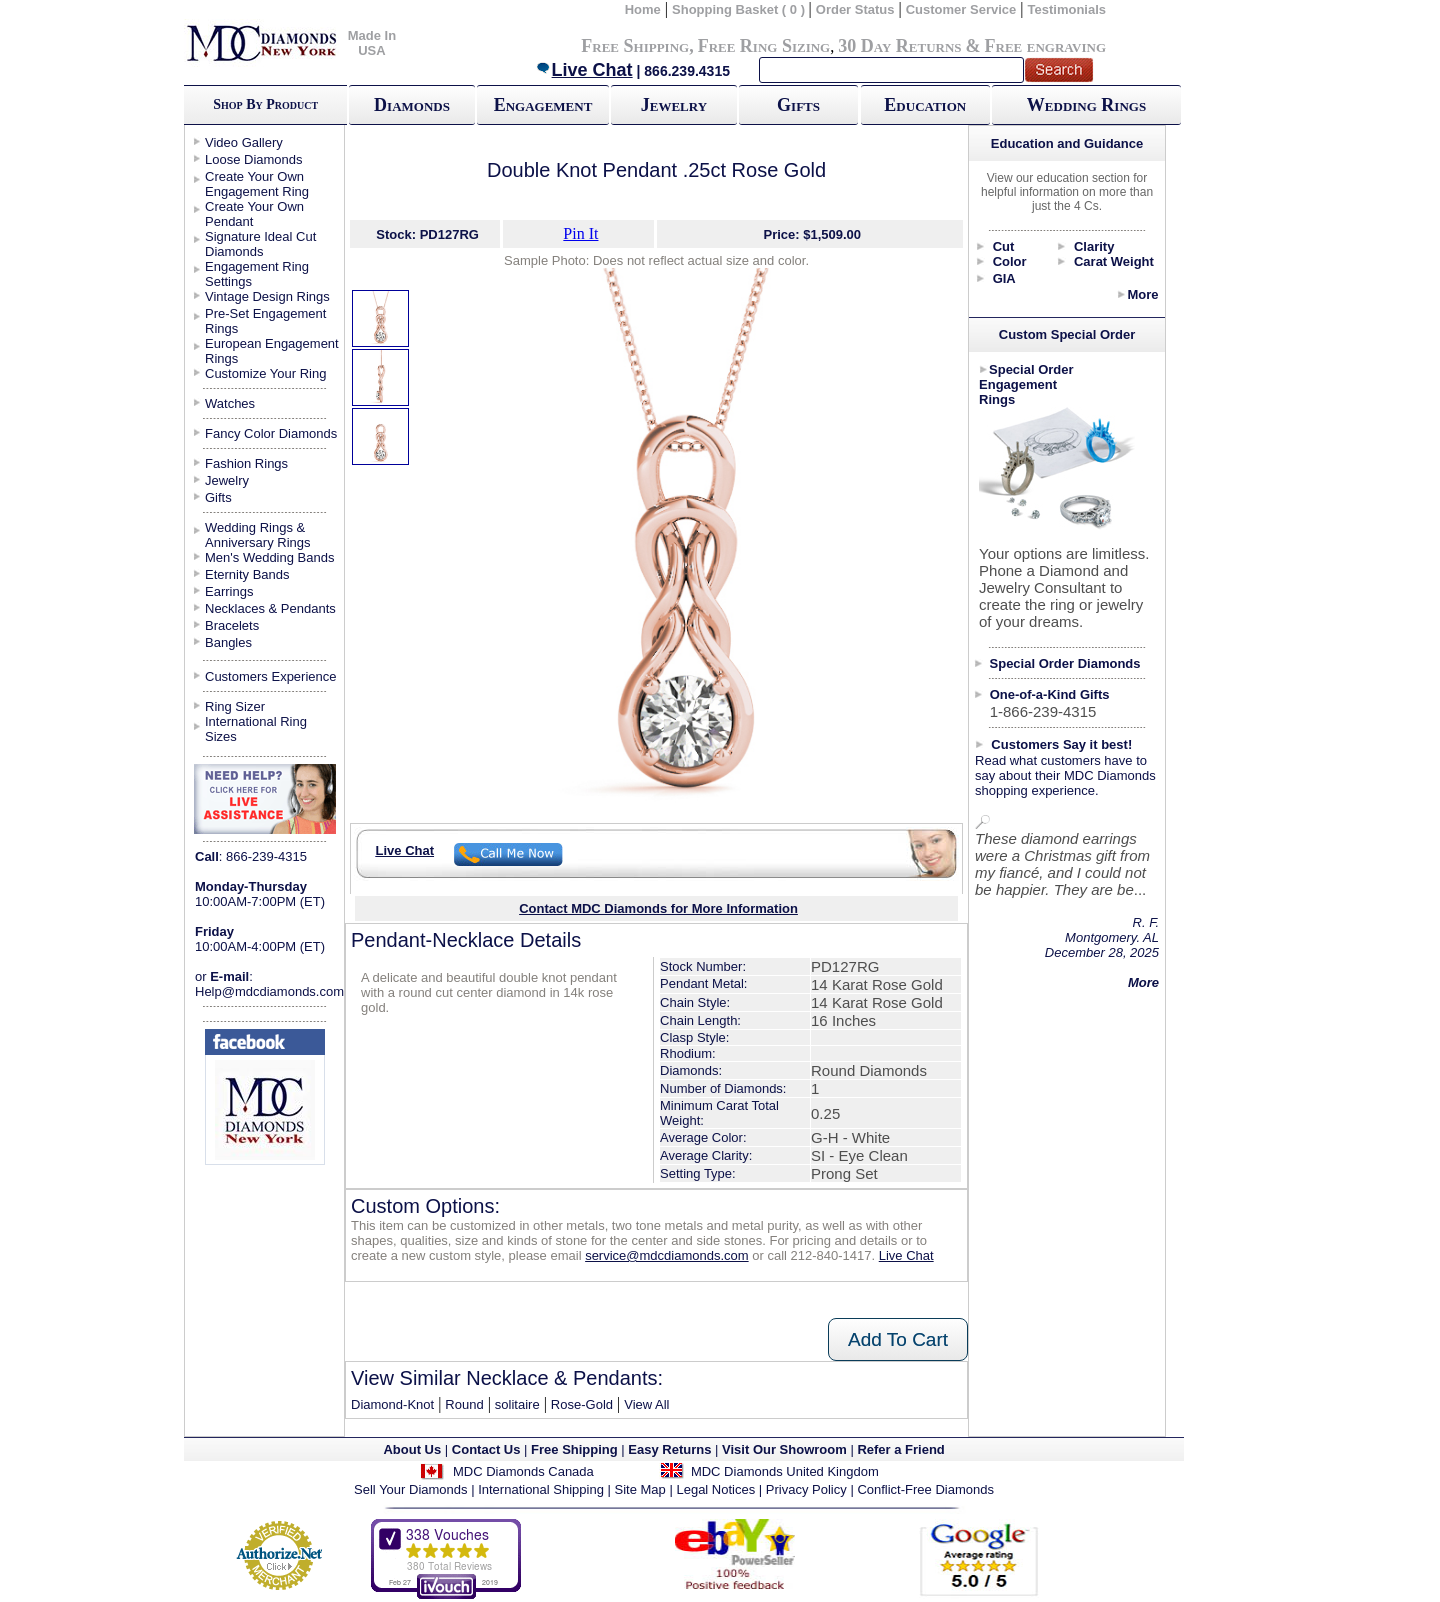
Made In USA (372, 43)
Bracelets (232, 625)
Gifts (798, 105)
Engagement (543, 105)
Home (643, 9)
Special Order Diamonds (1065, 663)
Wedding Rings (1086, 105)
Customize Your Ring (265, 373)
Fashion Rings (246, 463)
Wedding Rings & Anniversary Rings (258, 535)
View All (646, 1404)
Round (464, 1404)
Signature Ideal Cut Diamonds (260, 244)
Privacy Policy (806, 1489)
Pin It (580, 233)
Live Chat (584, 70)
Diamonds (412, 105)
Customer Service (961, 9)
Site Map (640, 1489)
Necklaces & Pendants (270, 608)
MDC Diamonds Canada (523, 1471)
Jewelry (674, 105)
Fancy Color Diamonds (271, 433)
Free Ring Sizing (764, 46)
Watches (230, 403)
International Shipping (541, 1489)
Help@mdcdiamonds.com (269, 991)
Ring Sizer (235, 706)
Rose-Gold (582, 1404)
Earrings (229, 591)
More (1142, 294)
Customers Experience (271, 676)
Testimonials (1067, 9)
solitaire (517, 1404)
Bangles (228, 642)
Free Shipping (635, 46)
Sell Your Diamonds (410, 1489)
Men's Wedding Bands (269, 557)
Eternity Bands (247, 574)
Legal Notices (715, 1489)
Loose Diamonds (254, 159)
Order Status (855, 9)
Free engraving (1045, 46)
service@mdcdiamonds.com (666, 1255)
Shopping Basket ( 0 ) (740, 9)
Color (1010, 261)
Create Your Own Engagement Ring (257, 184)
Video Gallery (244, 142)
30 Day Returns (899, 46)
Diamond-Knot (392, 1404)
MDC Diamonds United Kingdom (785, 1471)
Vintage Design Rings (267, 296)
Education (925, 105)
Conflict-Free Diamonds (925, 1489)
